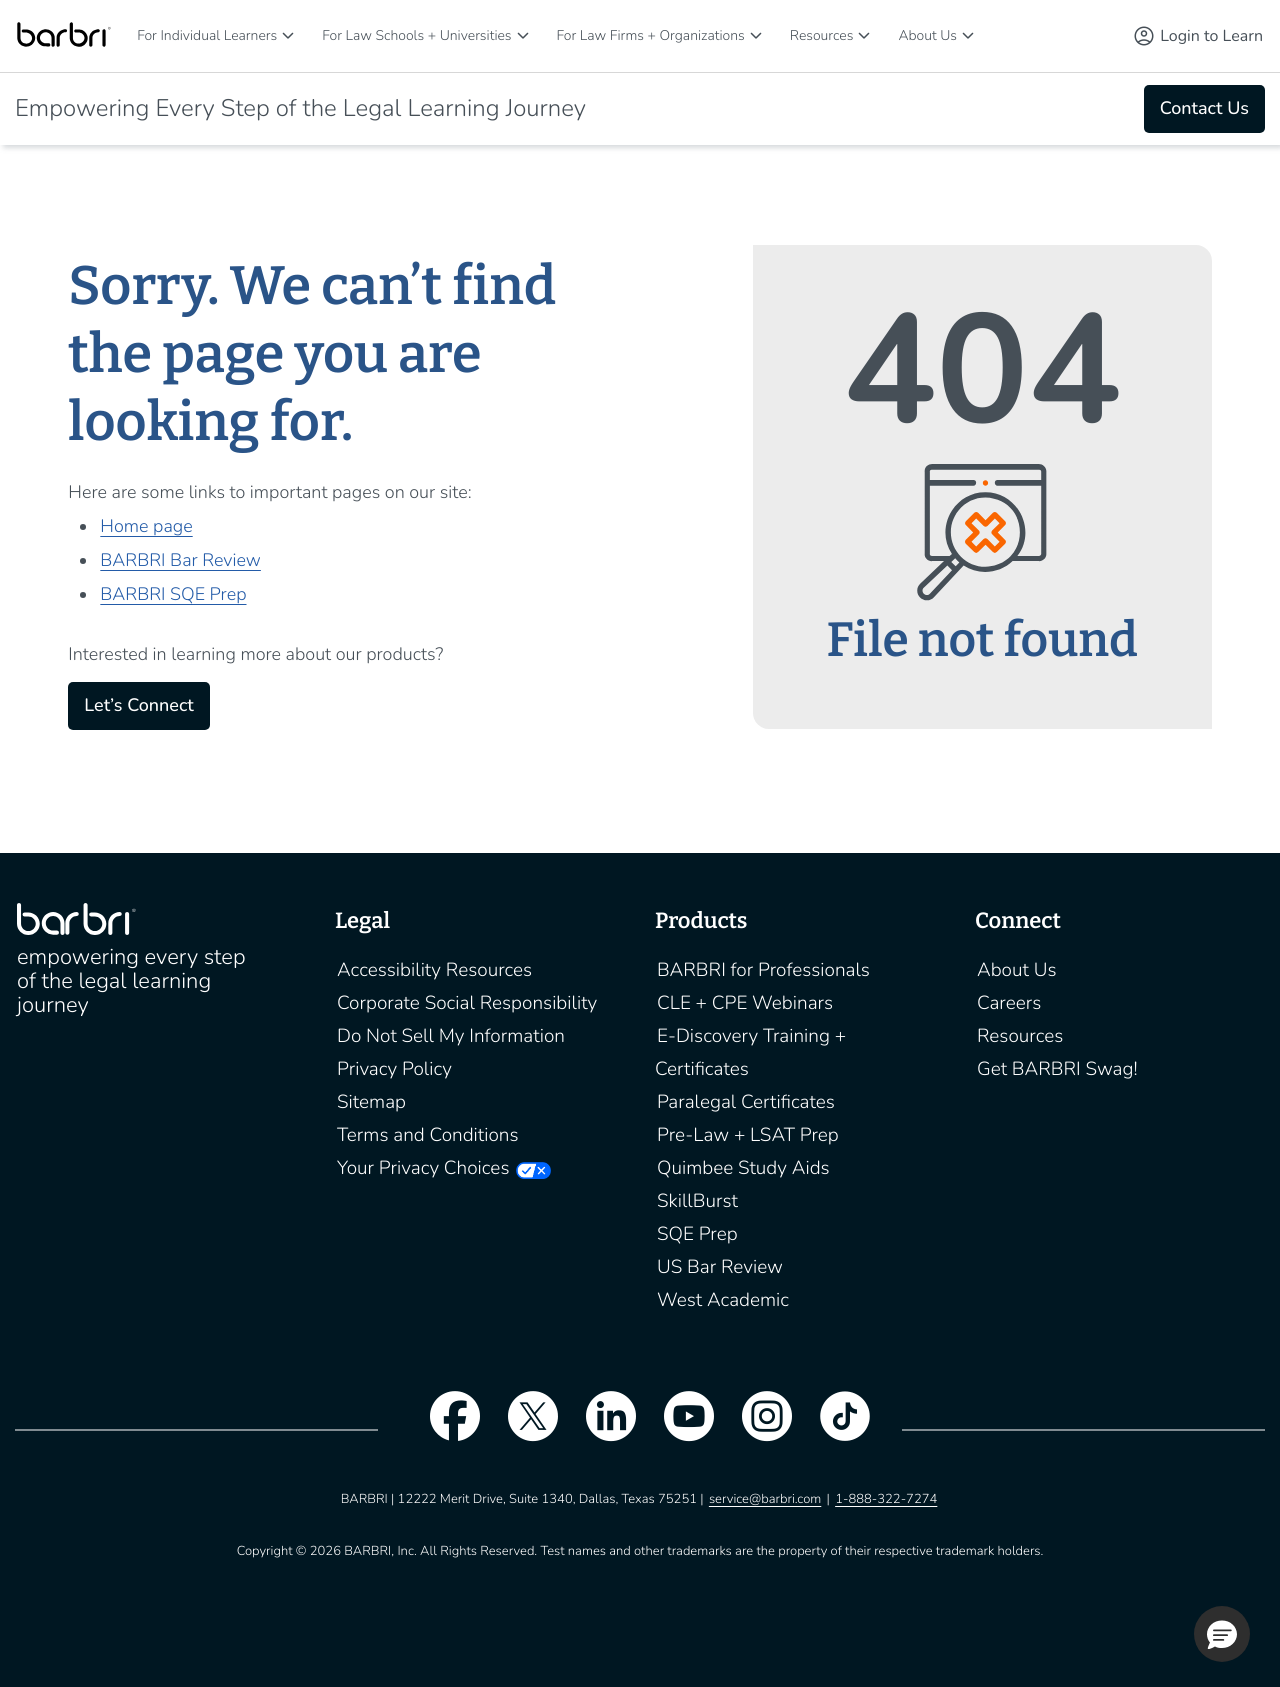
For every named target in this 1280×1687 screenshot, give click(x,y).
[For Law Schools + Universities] (523, 35)
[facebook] (445, 1429)
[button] (1222, 1634)
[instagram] (757, 1429)
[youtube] (679, 1429)
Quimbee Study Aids (743, 1168)
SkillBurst (697, 1201)
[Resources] (864, 35)
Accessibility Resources (434, 970)
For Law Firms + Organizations (651, 35)
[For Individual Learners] (288, 35)
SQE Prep (697, 1234)
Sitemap (371, 1102)
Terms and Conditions (428, 1135)
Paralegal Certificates (746, 1102)
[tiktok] (835, 1429)
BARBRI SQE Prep (173, 595)
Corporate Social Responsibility (467, 1003)
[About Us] (968, 35)
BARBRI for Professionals (763, 970)
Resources (822, 35)
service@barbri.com (765, 1499)
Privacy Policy (394, 1069)
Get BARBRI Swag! (1057, 1069)
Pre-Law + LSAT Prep (748, 1135)
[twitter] (523, 1429)
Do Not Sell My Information (451, 1036)
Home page (146, 527)
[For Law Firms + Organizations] (756, 35)
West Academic (723, 1300)
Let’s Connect (138, 706)
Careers (1009, 1003)
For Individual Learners (207, 35)
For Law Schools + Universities (416, 35)
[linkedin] (601, 1429)
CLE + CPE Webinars (745, 1003)
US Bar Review (720, 1267)
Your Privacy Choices (423, 1168)
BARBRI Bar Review (180, 561)
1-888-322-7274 (886, 1499)
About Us (927, 35)
